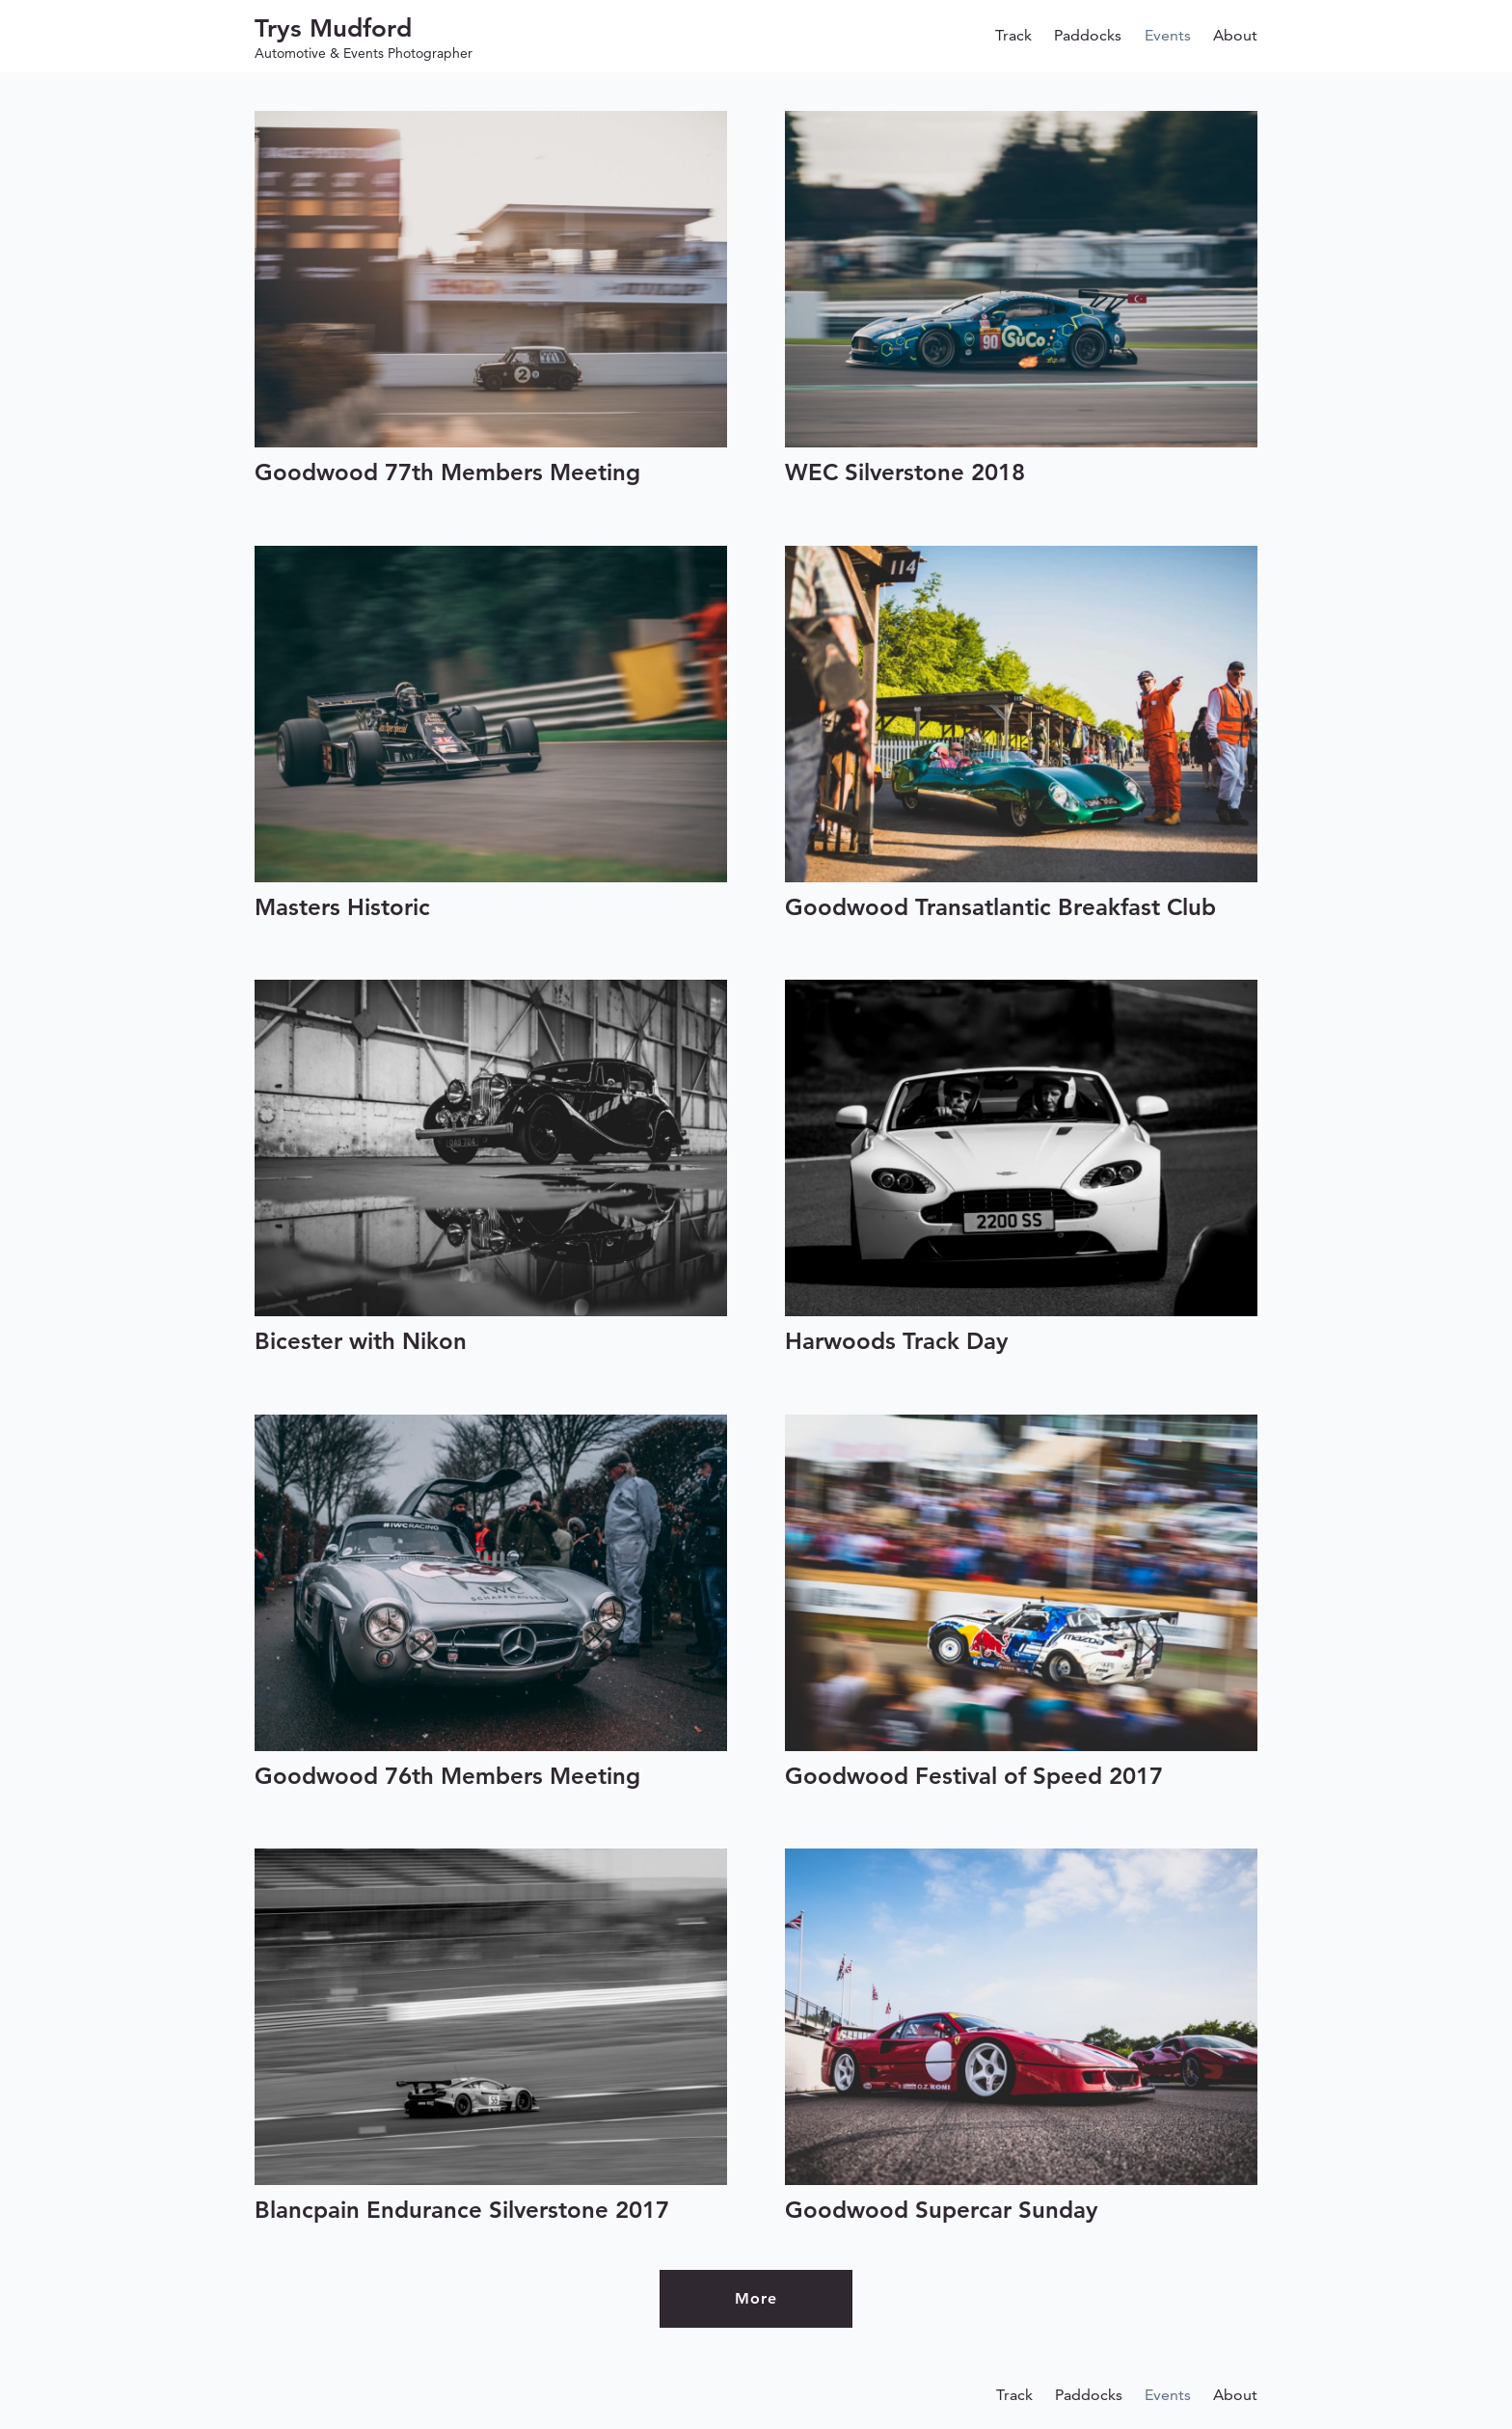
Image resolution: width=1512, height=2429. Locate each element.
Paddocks (1087, 35)
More (756, 2298)
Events (1168, 35)
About (1235, 35)
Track (1013, 35)
